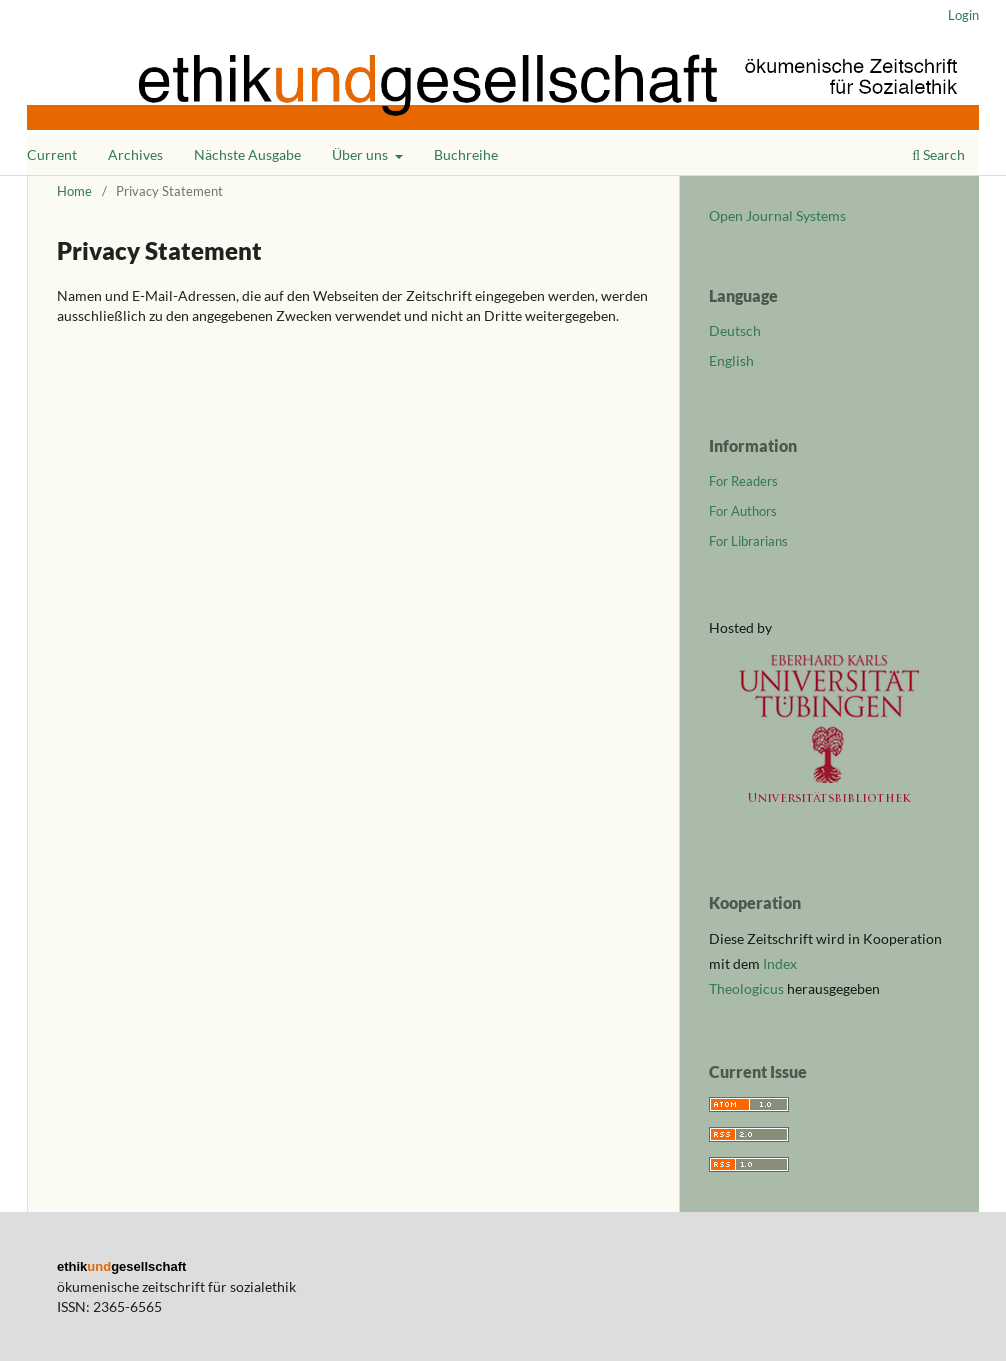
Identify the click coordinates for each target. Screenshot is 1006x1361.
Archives (135, 154)
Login (963, 15)
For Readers (743, 481)
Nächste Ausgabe (247, 154)
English (731, 360)
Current (52, 154)
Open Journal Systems (777, 215)
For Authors (743, 511)
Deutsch (735, 330)
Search (938, 154)
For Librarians (748, 541)
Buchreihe (466, 154)
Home (74, 191)
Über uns (361, 154)
